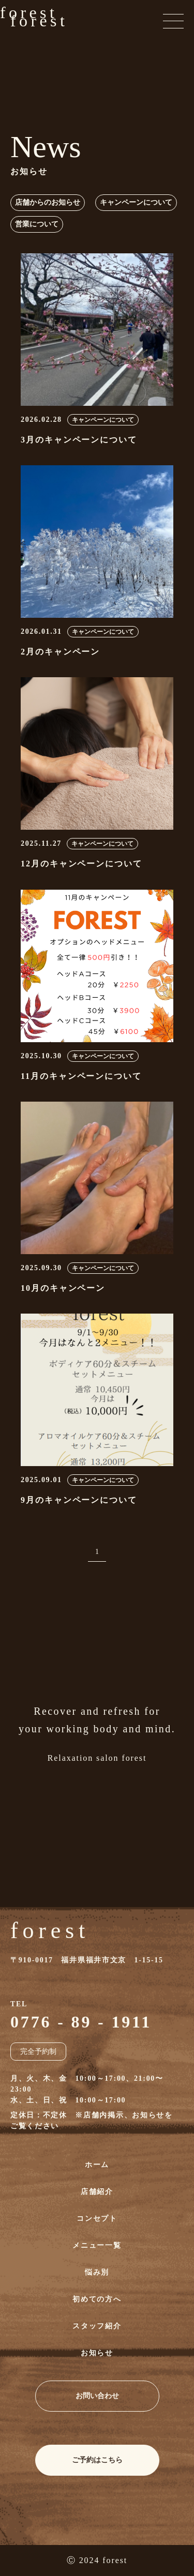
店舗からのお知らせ (47, 202)
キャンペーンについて (136, 202)
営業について (36, 224)
